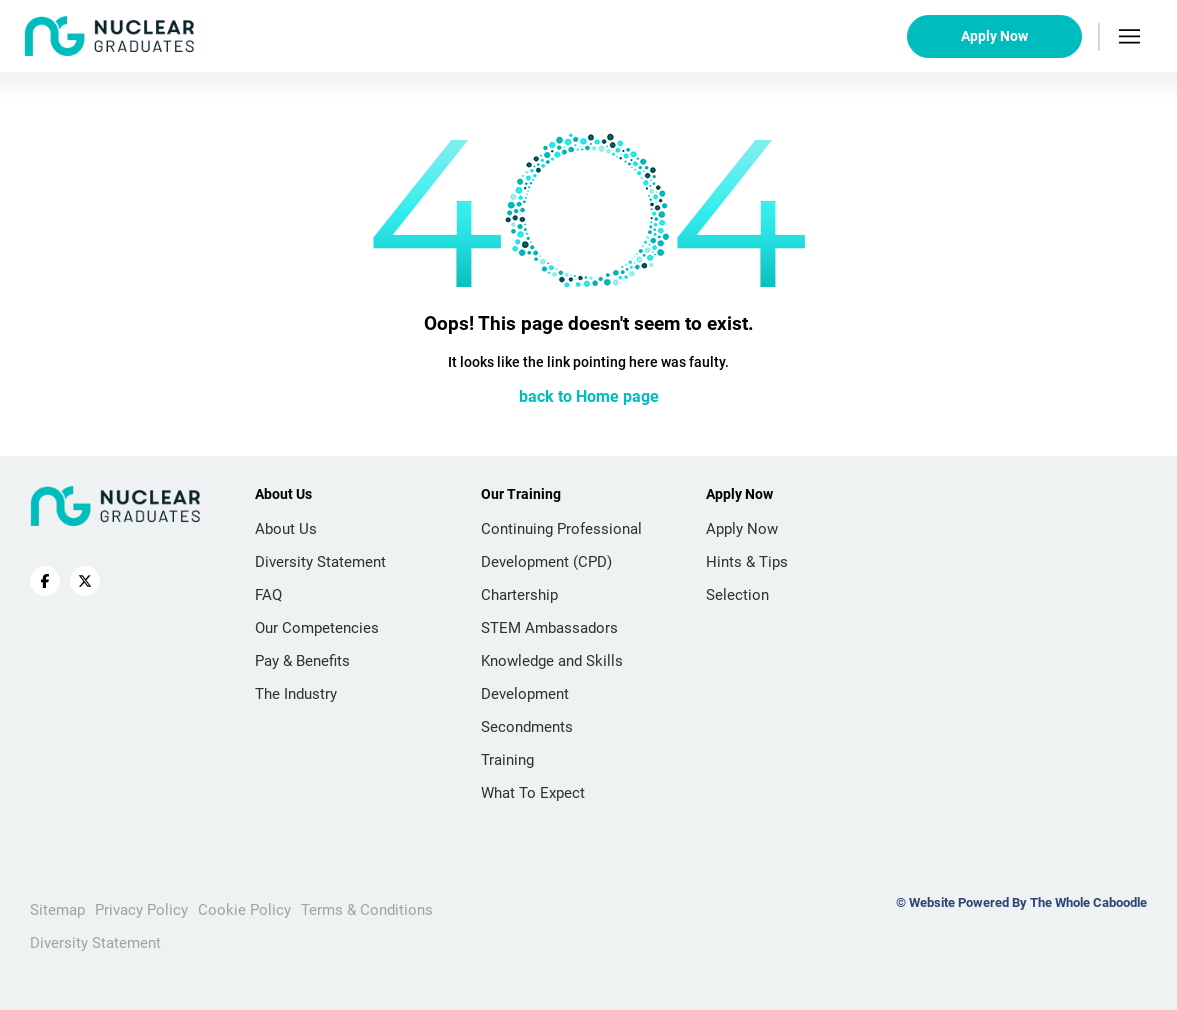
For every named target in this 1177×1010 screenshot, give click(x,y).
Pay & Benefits (302, 661)
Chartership (519, 595)
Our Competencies (317, 628)
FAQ (268, 595)
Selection (737, 595)
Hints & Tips (747, 562)
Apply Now (994, 36)
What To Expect (533, 793)
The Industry (296, 694)
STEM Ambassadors (549, 628)
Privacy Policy (141, 910)
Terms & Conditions (367, 910)
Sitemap (57, 910)
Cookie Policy (244, 910)
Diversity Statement (320, 562)
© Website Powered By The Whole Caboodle (1021, 902)
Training (507, 760)
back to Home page (589, 396)
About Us (286, 529)
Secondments (527, 727)
